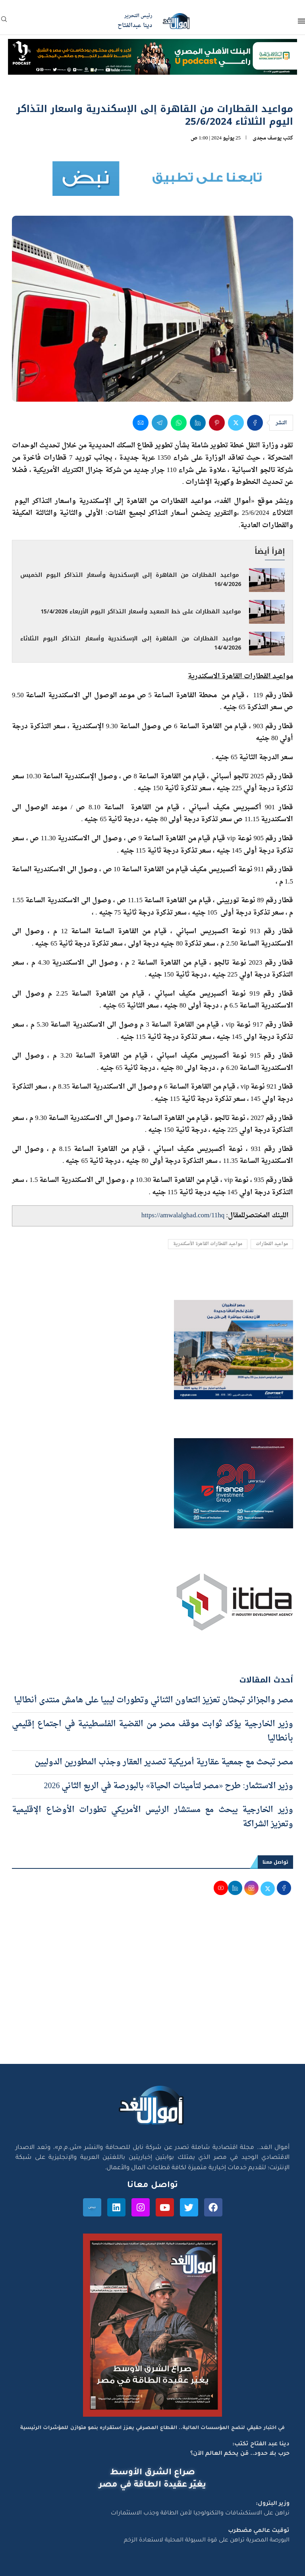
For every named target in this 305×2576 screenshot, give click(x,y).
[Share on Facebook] (255, 423)
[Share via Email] (141, 423)
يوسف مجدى (267, 138)
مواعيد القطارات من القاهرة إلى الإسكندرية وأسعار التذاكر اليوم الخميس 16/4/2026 (130, 580)
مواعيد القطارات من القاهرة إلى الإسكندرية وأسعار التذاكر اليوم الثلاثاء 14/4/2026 (130, 643)
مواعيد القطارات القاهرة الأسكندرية (207, 1244)
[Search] (4, 21)
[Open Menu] (301, 21)
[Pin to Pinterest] (217, 423)
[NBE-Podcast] (152, 46)
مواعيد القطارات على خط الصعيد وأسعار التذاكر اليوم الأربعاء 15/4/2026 (141, 611)
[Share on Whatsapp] (179, 423)
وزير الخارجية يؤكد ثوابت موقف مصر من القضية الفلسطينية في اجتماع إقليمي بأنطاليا (152, 1731)
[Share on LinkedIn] (198, 423)
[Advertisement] (152, 1988)
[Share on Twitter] (236, 423)
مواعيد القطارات (272, 1244)
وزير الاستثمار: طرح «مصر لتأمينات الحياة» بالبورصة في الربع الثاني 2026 (168, 1786)
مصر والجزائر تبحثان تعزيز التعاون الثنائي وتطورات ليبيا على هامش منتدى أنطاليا (153, 1700)
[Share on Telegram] (160, 423)
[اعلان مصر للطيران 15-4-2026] (233, 1307)
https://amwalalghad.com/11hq (182, 1215)
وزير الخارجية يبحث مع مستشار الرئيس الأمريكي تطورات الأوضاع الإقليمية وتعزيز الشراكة (152, 1817)
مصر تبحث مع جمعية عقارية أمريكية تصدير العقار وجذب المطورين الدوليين (164, 1762)
